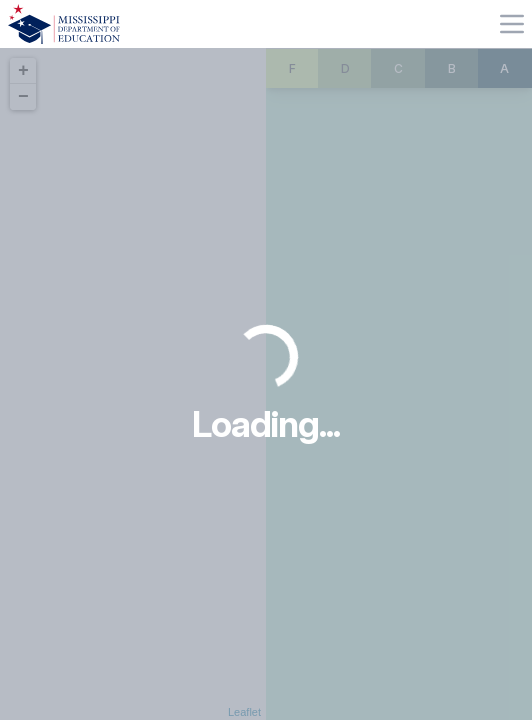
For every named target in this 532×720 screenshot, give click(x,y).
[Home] (64, 24)
